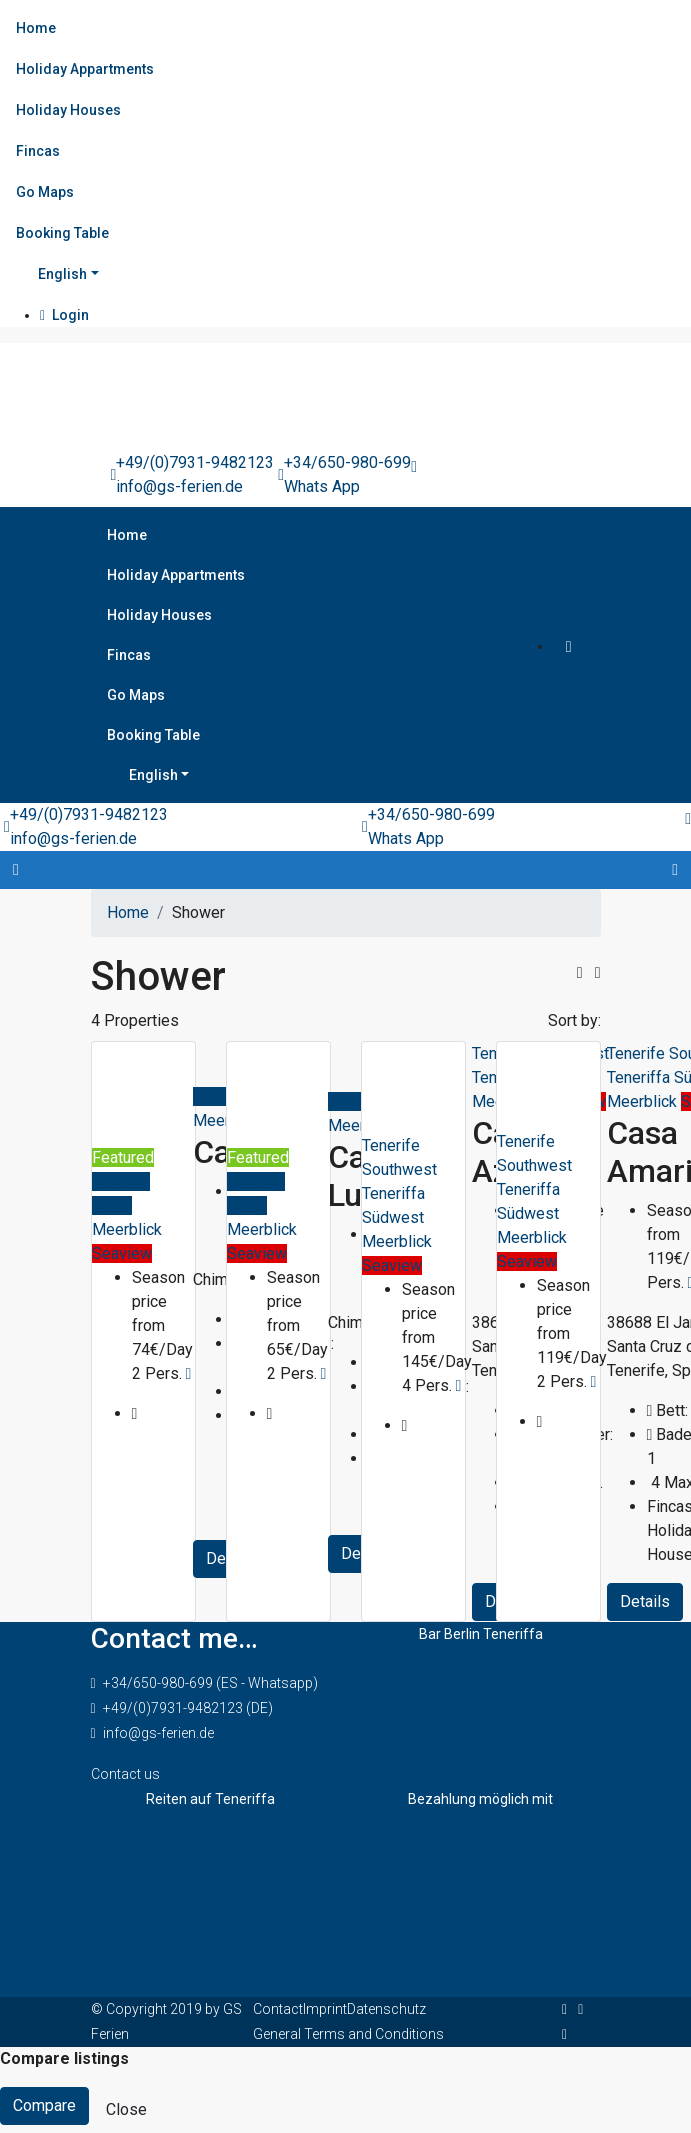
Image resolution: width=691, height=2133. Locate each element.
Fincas (38, 151)
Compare (44, 2105)
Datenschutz (386, 2009)
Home (36, 28)
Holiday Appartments (85, 69)
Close (126, 2109)
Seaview (122, 1253)
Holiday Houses (68, 110)
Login (64, 315)
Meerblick (127, 1229)
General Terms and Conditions (348, 2034)
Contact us (125, 1774)
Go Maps (45, 192)
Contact (278, 2009)
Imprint (325, 2009)
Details (645, 1601)
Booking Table (62, 233)
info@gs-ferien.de (179, 486)
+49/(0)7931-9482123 (195, 462)
